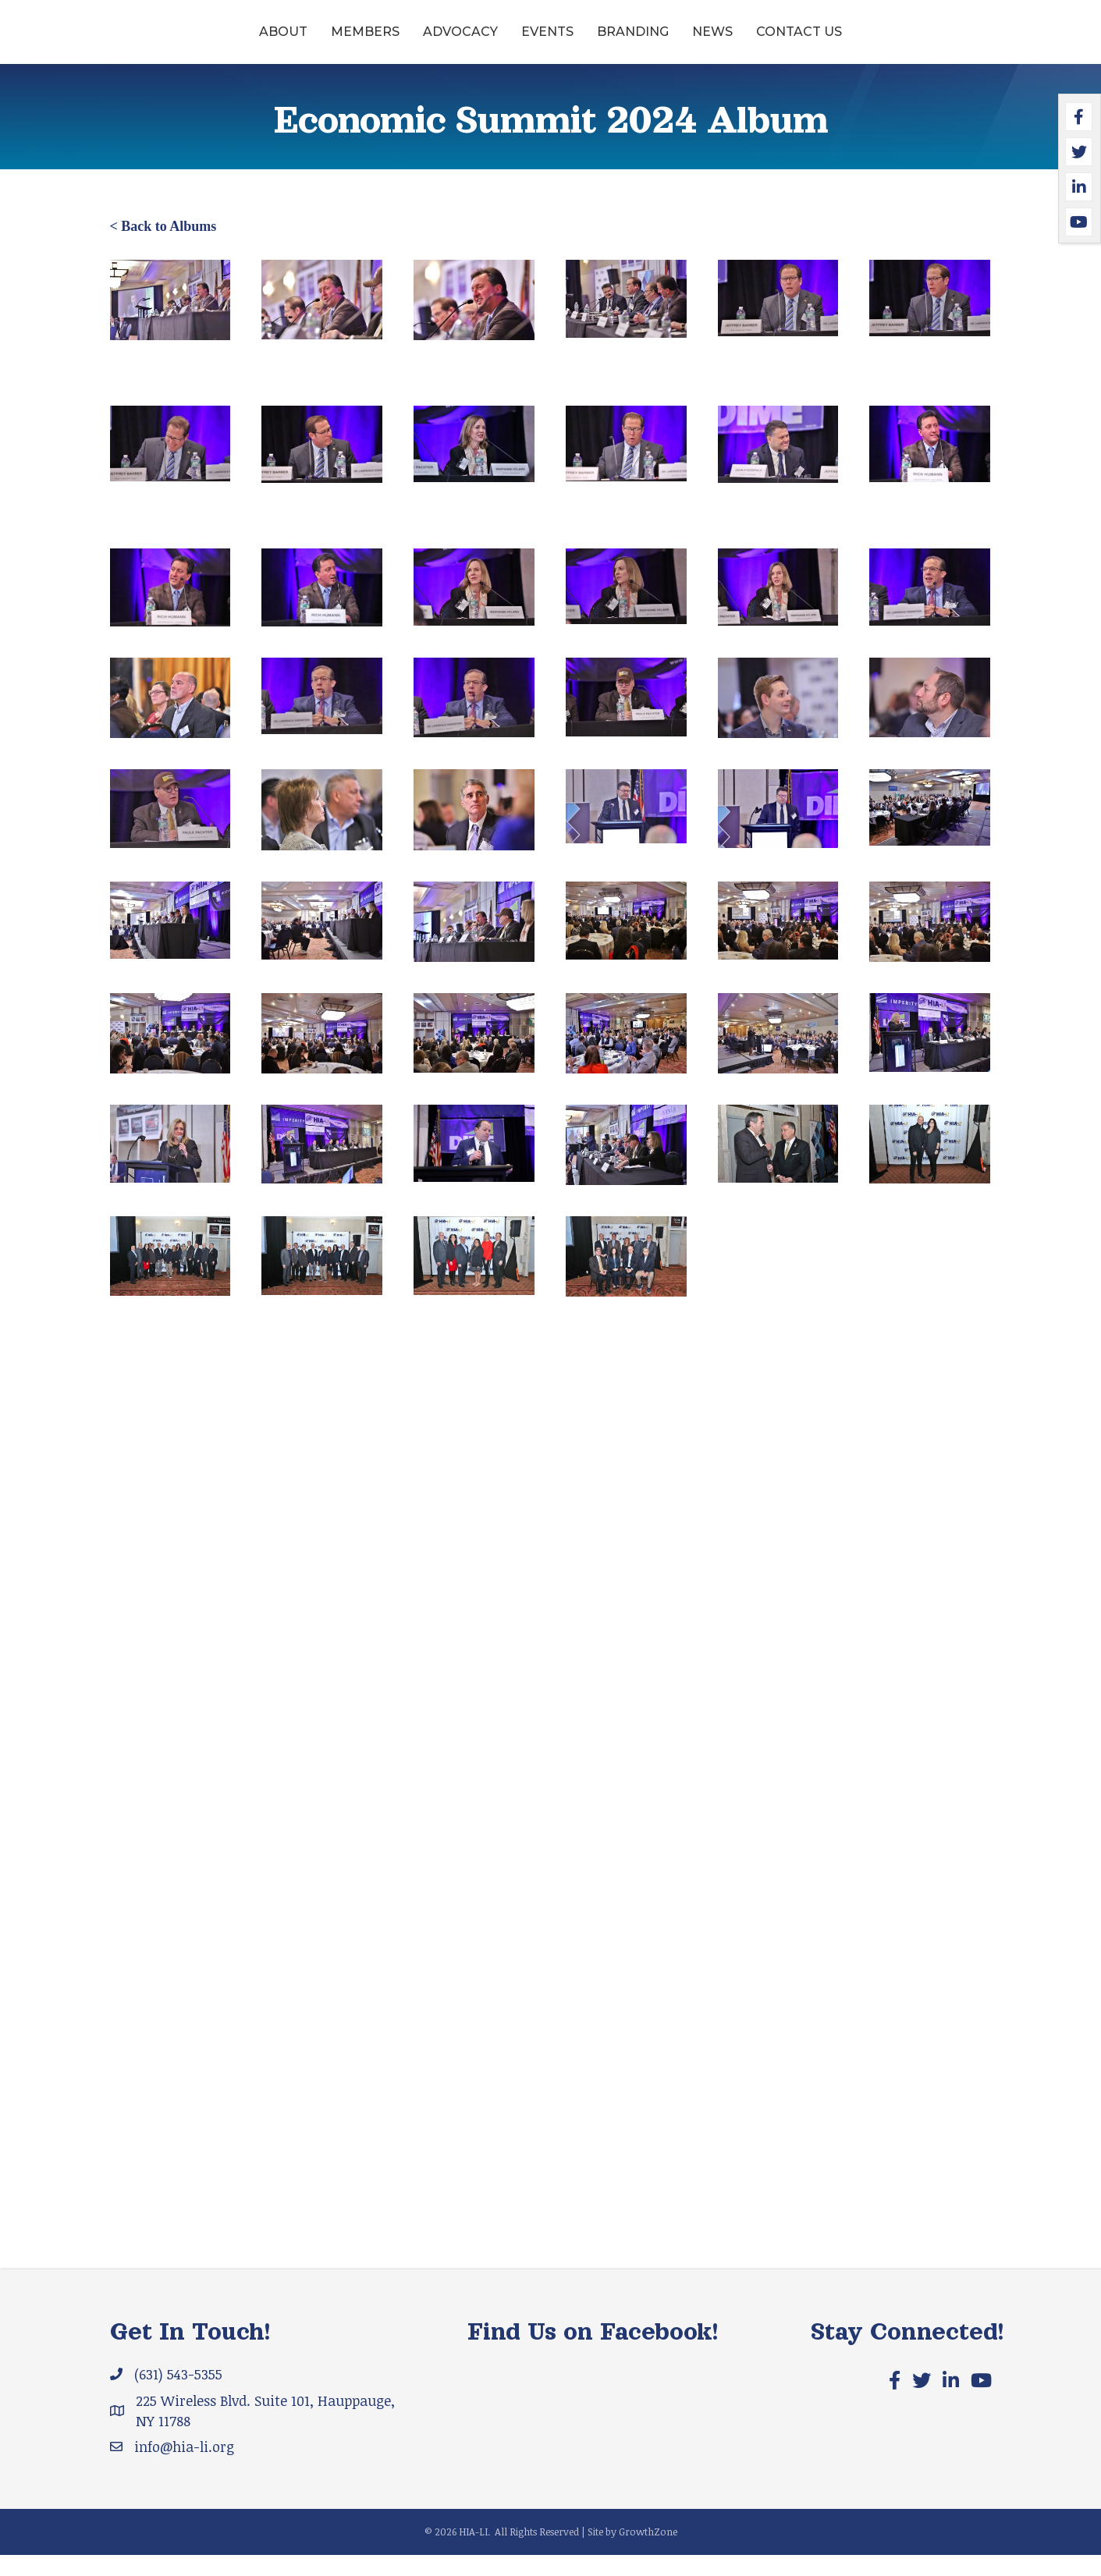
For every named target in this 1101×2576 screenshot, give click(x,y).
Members (245, 41)
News (832, 41)
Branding (753, 41)
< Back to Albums (163, 248)
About (163, 41)
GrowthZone (648, 2553)
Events (427, 41)
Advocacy (340, 41)
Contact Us (919, 41)
